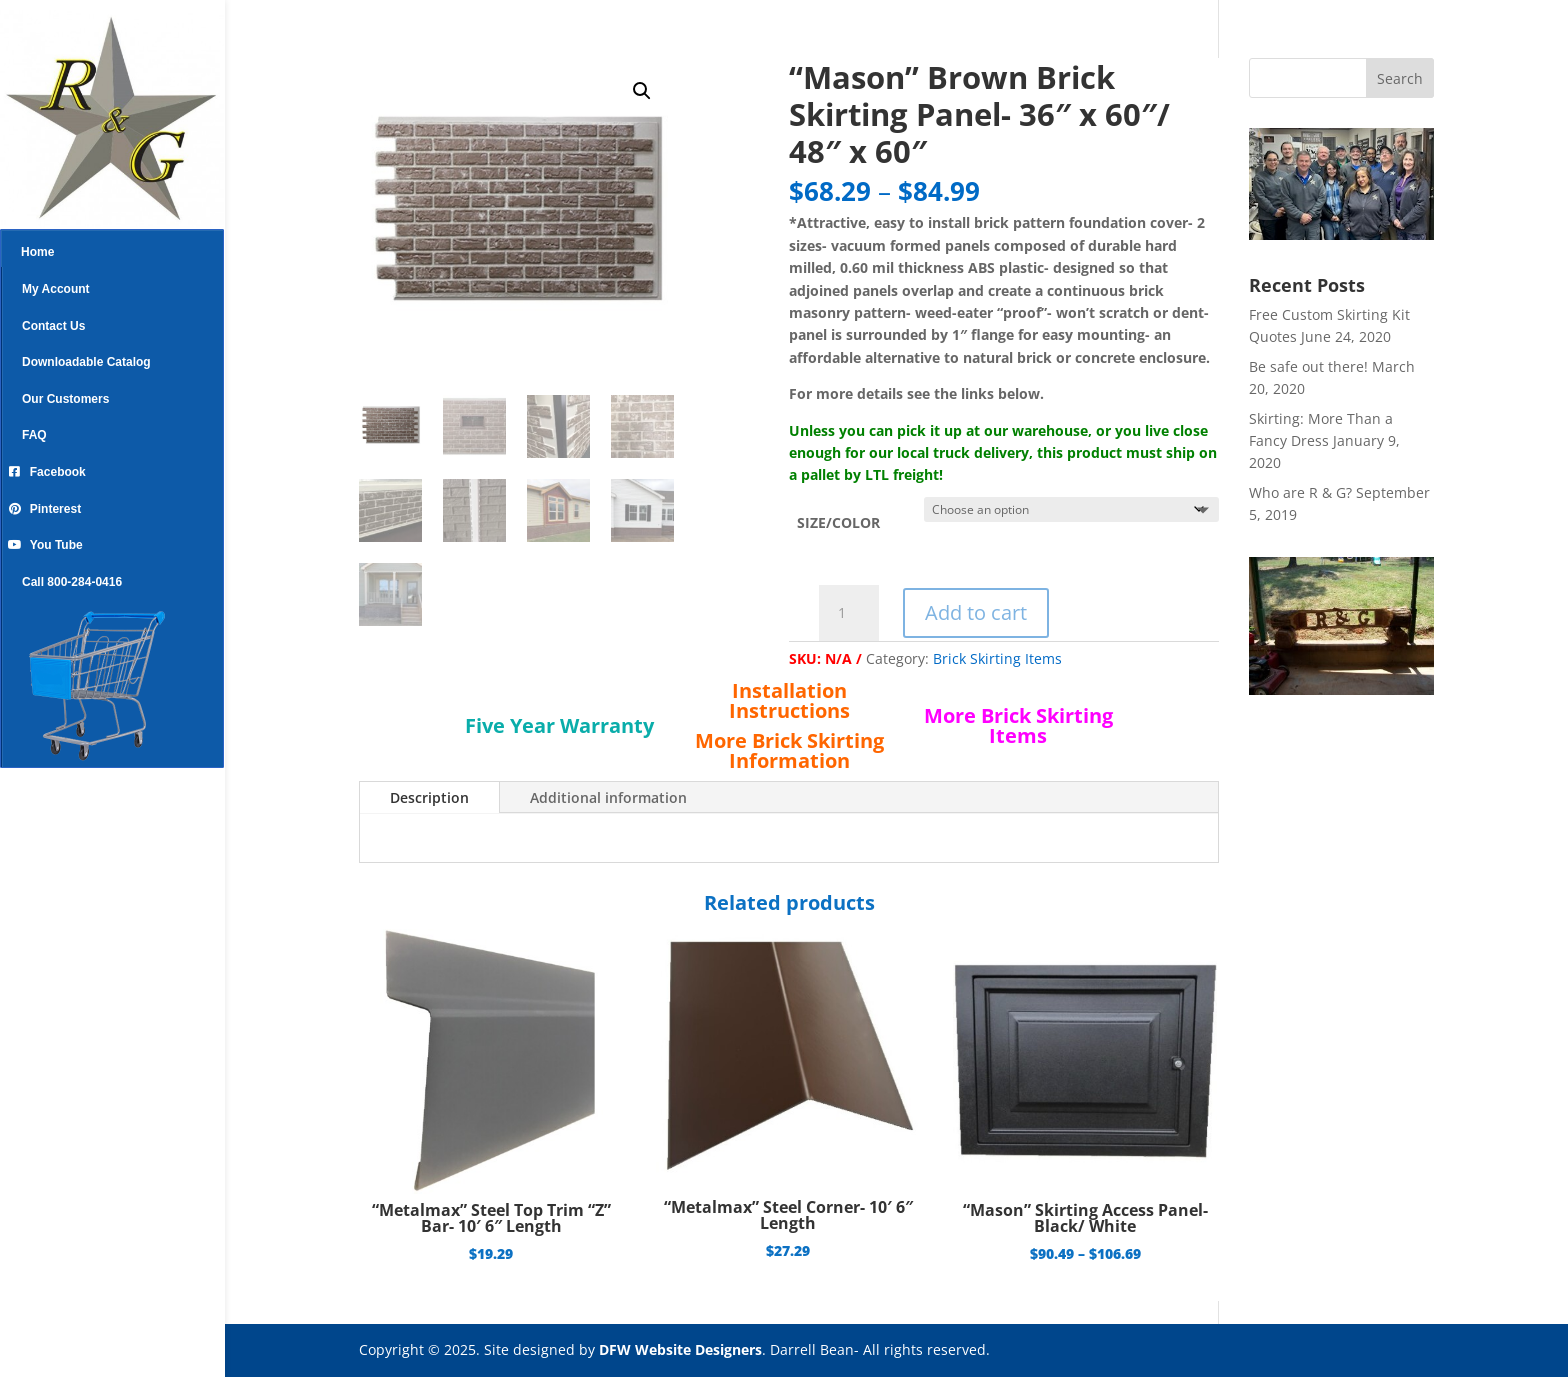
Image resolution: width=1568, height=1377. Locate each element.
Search (1400, 78)
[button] (642, 91)
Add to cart (976, 612)
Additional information (608, 797)
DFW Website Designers (680, 1349)
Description (429, 797)
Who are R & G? (1300, 492)
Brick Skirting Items (997, 658)
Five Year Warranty (559, 725)
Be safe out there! (1308, 366)
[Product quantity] (849, 613)
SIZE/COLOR (838, 522)
